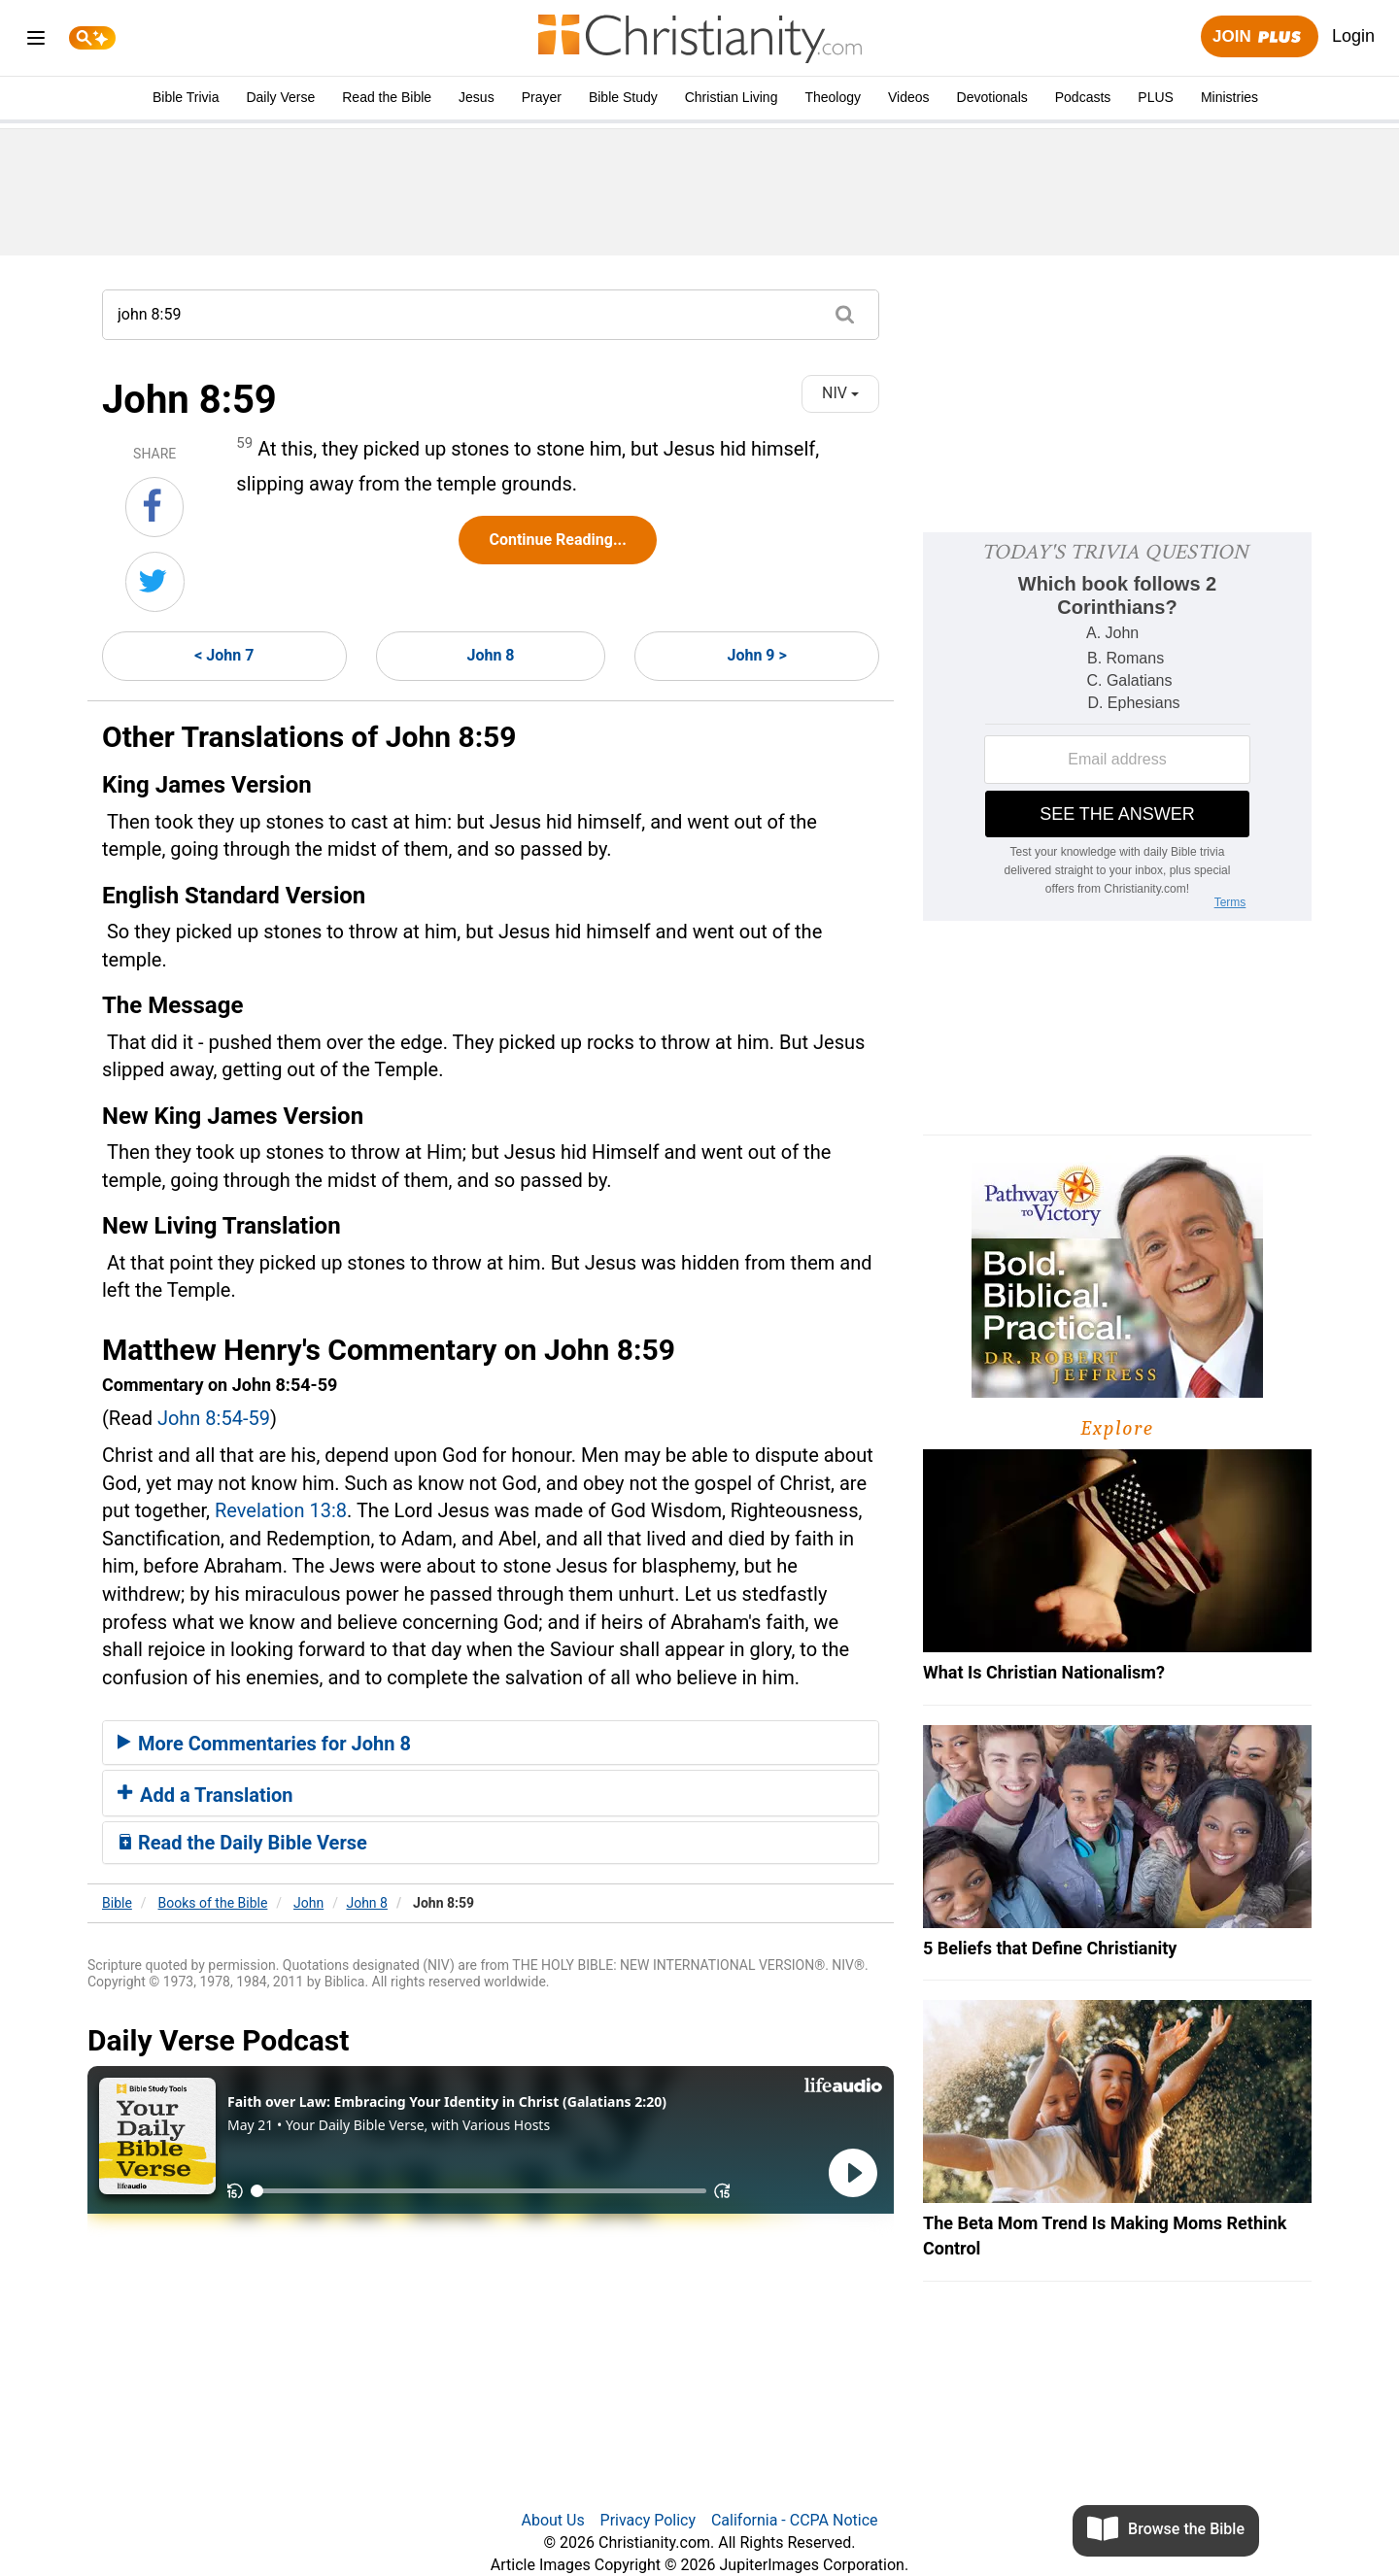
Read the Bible (386, 97)
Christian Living (731, 97)
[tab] (490, 1742)
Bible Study (623, 97)
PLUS (1156, 97)
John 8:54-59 (213, 1418)
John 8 (490, 655)
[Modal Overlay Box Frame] (1117, 726)
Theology (832, 97)
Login (1353, 36)
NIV (840, 393)
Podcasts (1083, 97)
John (308, 1903)
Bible (117, 1903)
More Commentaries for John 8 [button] (264, 1743)
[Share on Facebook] (154, 507)
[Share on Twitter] (155, 582)
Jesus (477, 97)
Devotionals (992, 97)
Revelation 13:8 (281, 1510)
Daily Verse (280, 97)
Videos (909, 97)
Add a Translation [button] (205, 1795)
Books (213, 1903)
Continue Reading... (557, 539)
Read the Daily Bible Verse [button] (242, 1842)
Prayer (542, 97)
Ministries (1229, 97)
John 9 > (756, 655)
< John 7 (224, 655)
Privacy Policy (648, 2520)
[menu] (36, 41)
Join (1259, 37)
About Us (552, 2520)
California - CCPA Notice (794, 2520)
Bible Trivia (186, 97)
